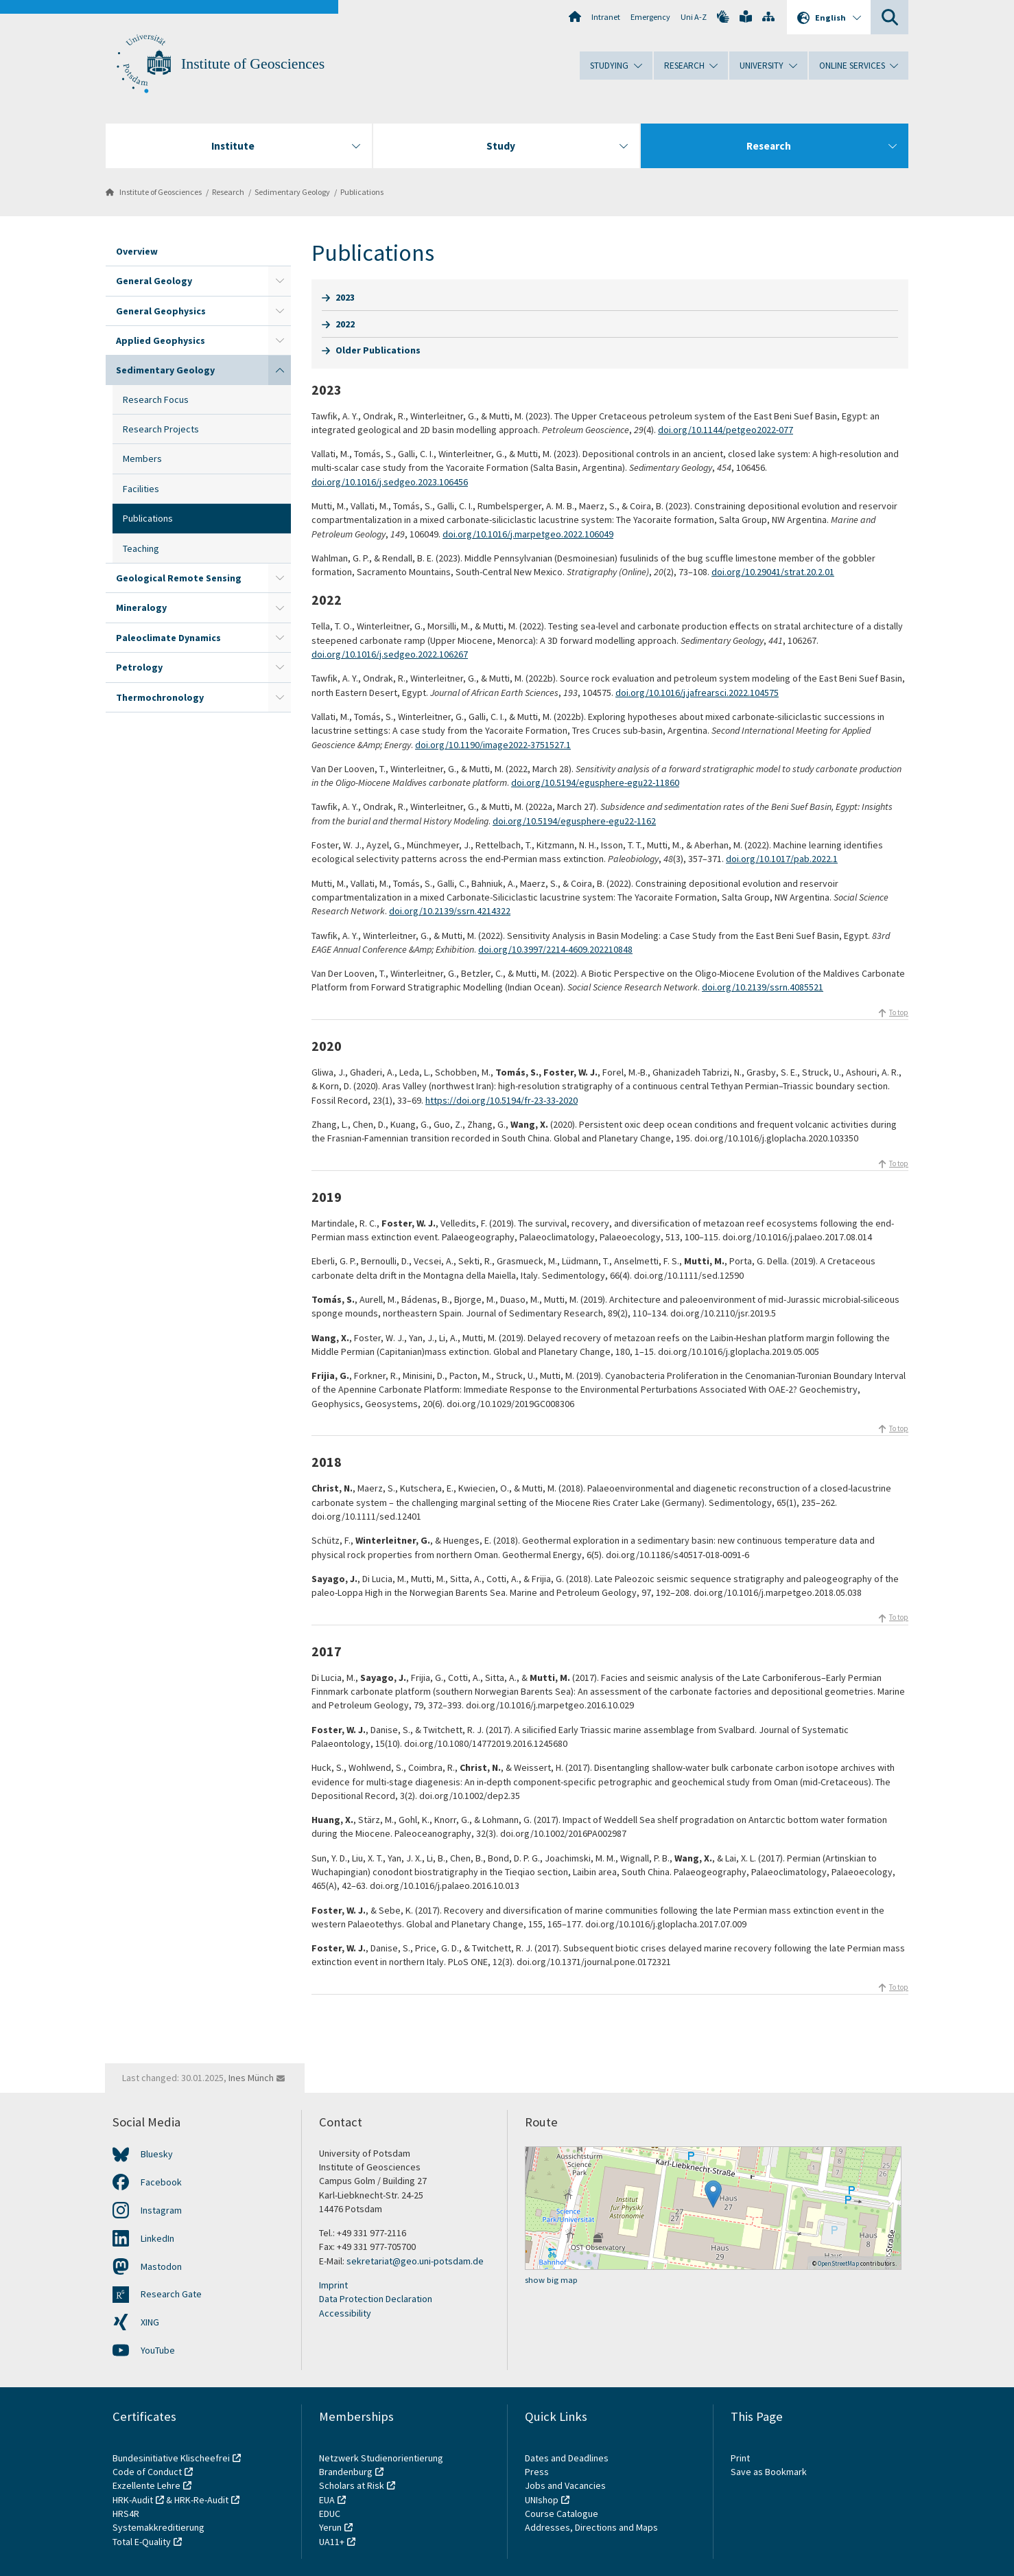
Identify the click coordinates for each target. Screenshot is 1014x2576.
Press (537, 2471)
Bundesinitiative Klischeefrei (171, 2458)
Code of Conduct (147, 2471)
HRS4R (126, 2513)
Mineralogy (141, 607)
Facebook (161, 2182)
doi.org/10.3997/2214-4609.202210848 (555, 949)
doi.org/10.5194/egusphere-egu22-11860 (595, 782)
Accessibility (345, 2313)
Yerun (330, 2527)
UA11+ (331, 2542)
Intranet (605, 17)
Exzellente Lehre (146, 2485)
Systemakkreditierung (158, 2527)
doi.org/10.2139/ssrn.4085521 (762, 987)
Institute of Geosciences (253, 64)
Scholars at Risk (351, 2485)
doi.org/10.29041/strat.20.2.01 (772, 572)
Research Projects (161, 429)
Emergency (650, 17)
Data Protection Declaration (375, 2299)
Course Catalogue (561, 2513)
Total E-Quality (142, 2542)
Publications (362, 192)
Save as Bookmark (769, 2471)
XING (150, 2322)
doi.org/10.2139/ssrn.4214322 (449, 911)
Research (228, 192)
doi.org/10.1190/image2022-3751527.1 (493, 745)
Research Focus (156, 399)
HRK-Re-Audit (201, 2500)
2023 (345, 297)
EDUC (329, 2513)
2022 (345, 324)
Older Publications (378, 350)
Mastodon (161, 2266)
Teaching (141, 548)
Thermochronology (160, 697)
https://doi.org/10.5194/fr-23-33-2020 (501, 1100)
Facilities (141, 489)
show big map (551, 2280)
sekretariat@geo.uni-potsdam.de (415, 2261)
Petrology (139, 667)
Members (142, 458)
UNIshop (541, 2500)
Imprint (333, 2285)
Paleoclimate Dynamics (168, 637)
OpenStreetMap (838, 2263)
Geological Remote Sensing (178, 578)
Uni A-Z (694, 17)
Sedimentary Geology (292, 192)
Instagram (161, 2210)
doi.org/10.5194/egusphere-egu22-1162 (574, 821)
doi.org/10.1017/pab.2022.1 (782, 858)
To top (898, 1012)
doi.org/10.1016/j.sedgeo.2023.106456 (389, 482)
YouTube (158, 2350)
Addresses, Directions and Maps (591, 2527)
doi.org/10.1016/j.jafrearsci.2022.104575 (697, 692)
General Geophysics (161, 311)
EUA (327, 2500)
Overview (137, 251)
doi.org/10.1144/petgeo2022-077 (725, 429)
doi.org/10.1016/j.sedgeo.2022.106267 (389, 654)
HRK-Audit (133, 2500)
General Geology (154, 281)
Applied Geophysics (160, 340)
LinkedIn (157, 2238)
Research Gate (171, 2294)
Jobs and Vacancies (565, 2485)
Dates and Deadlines (567, 2458)
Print (740, 2458)
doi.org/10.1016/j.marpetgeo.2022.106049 (528, 534)
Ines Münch (251, 2078)
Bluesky (157, 2154)
